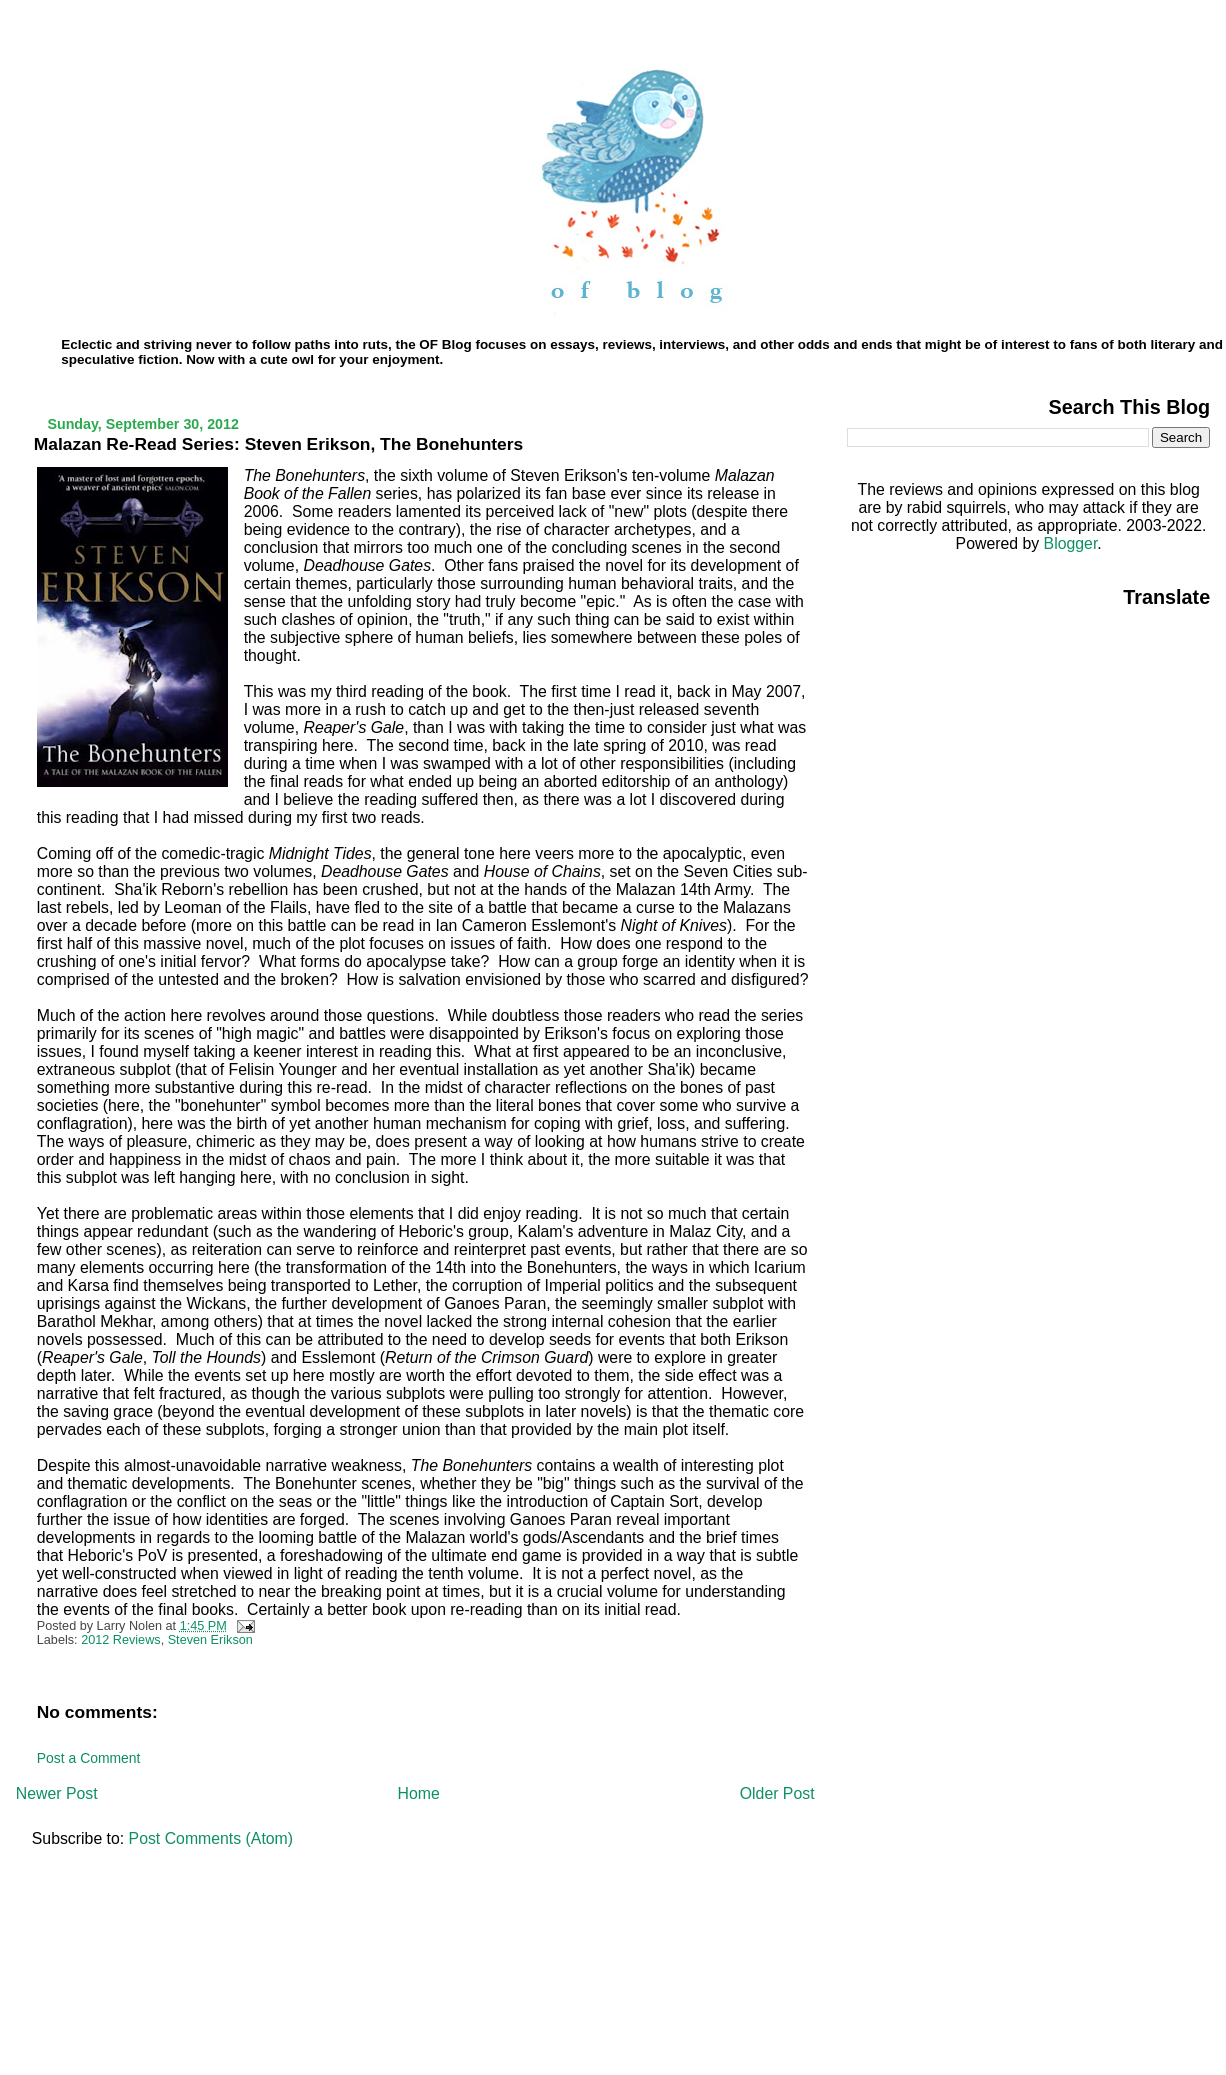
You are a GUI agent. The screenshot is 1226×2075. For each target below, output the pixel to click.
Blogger (1071, 543)
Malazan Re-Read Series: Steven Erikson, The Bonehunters (278, 444)
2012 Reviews (121, 1640)
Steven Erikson (210, 1640)
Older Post (777, 1793)
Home (419, 1793)
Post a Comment (89, 1758)
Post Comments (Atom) (211, 1838)
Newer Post (57, 1793)
